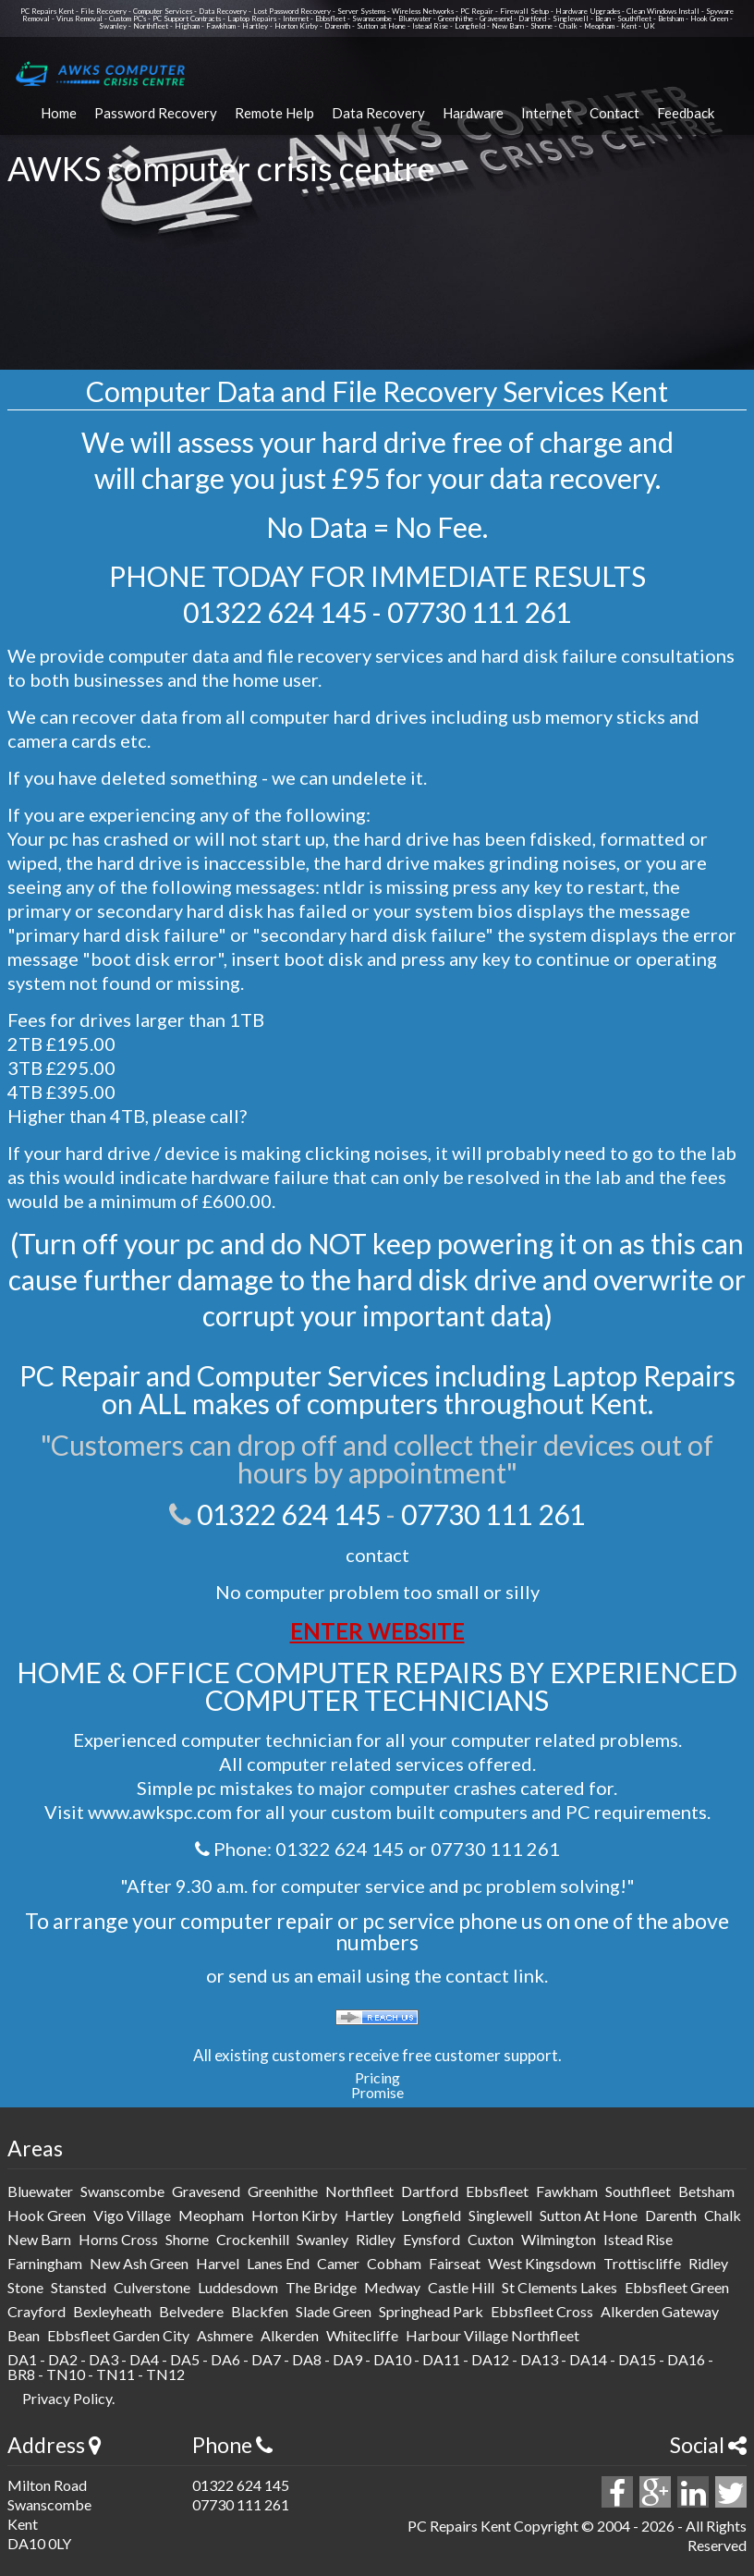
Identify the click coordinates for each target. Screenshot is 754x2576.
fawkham (567, 2191)
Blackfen (259, 2311)
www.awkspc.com (160, 1812)
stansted (78, 2287)
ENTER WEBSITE (377, 1631)
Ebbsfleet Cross (542, 2311)
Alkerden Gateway (660, 2311)
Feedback (685, 112)
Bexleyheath (112, 2311)
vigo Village (132, 2215)
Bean (23, 2335)
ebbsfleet (497, 2191)
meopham (211, 2215)
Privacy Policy (67, 2398)
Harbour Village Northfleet (492, 2335)
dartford (429, 2191)
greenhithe (283, 2191)
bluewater (40, 2191)
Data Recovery (378, 112)
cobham (394, 2263)
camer (338, 2263)
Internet (546, 112)
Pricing (377, 2077)
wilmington (558, 2239)
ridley (375, 2239)
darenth (671, 2215)
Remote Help (274, 112)
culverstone (152, 2287)
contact (377, 1555)
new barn (39, 2239)
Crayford (36, 2311)
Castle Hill (461, 2287)
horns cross (118, 2239)
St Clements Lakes (559, 2287)
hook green (46, 2215)
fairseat (454, 2263)
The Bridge (321, 2287)
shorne (187, 2239)
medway (392, 2287)
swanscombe (122, 2191)
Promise (377, 2092)
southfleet (638, 2191)
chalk (722, 2215)
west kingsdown (542, 2263)
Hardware (473, 112)
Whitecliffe (362, 2335)
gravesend (206, 2191)
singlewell (500, 2215)
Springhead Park (431, 2311)
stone (25, 2287)
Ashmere (225, 2335)
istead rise (638, 2239)
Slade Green (333, 2311)
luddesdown (238, 2287)
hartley (369, 2215)
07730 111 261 (479, 612)
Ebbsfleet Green (677, 2287)
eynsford (431, 2239)
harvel (217, 2263)
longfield (431, 2215)
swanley (322, 2239)
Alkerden (290, 2335)
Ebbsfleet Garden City (118, 2335)
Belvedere (191, 2311)
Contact (614, 112)
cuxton (491, 2239)
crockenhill (252, 2239)
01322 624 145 (275, 612)
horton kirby (294, 2215)
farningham (44, 2263)
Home (59, 112)
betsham (706, 2191)
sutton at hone (589, 2215)
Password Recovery (155, 112)
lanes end (278, 2263)
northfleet (359, 2191)
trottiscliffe (642, 2263)
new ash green (139, 2263)
